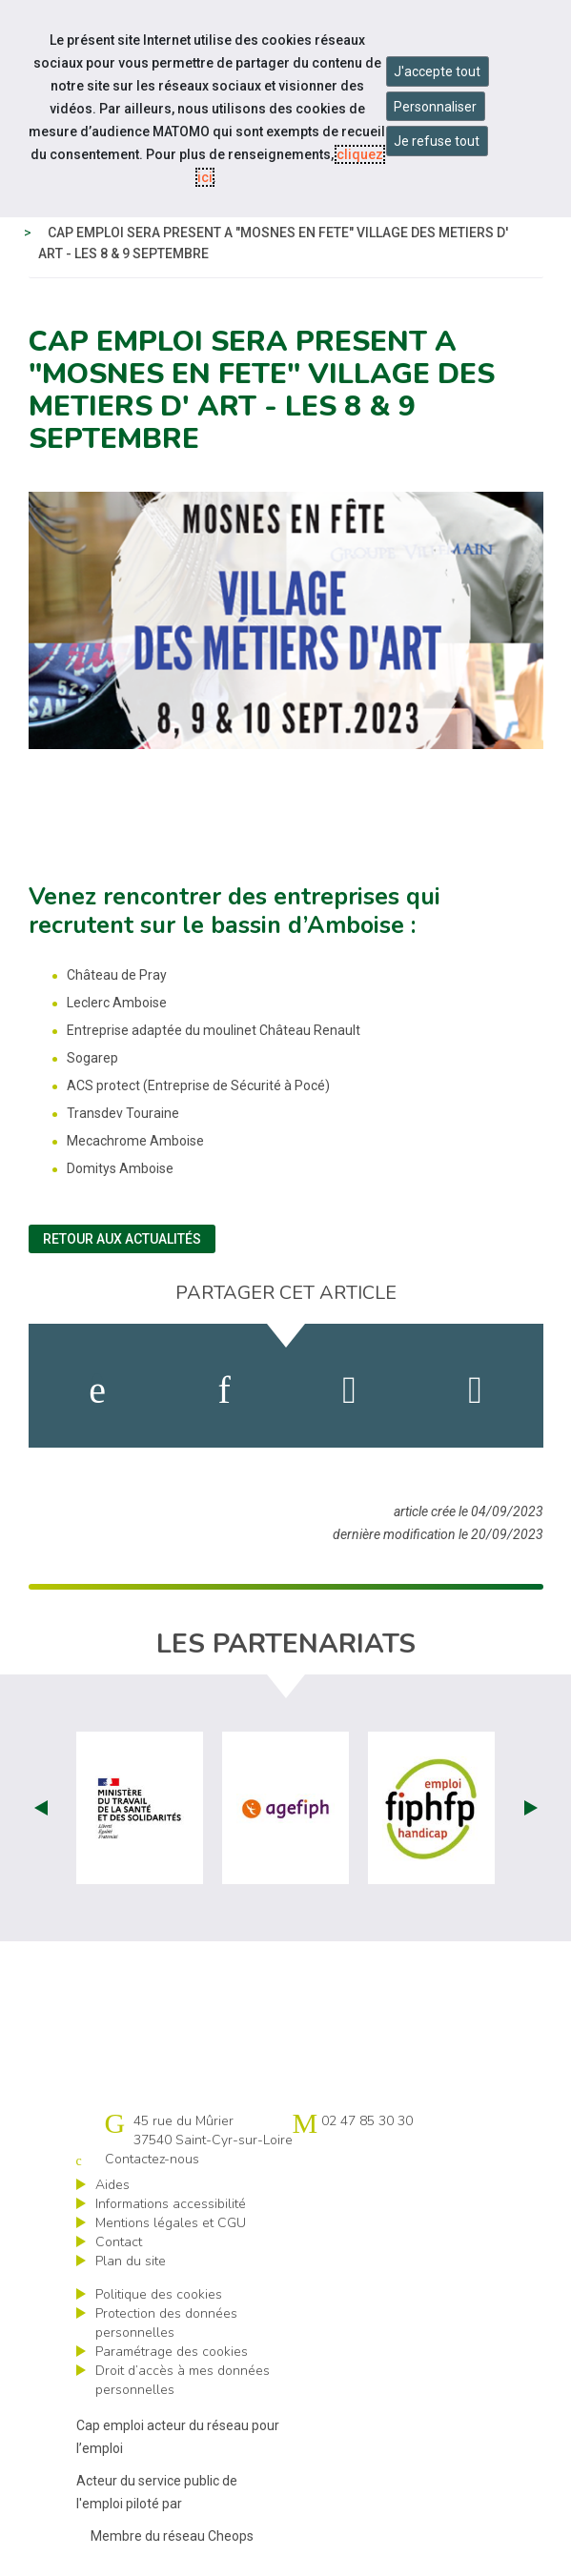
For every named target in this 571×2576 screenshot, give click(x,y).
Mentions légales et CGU (170, 2223)
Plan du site (130, 2261)
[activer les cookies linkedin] (223, 1390)
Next (531, 1808)
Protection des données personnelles (166, 2323)
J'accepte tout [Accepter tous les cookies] (437, 71)
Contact (118, 2242)
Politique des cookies (158, 2294)
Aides (112, 2185)
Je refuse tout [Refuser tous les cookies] (436, 141)
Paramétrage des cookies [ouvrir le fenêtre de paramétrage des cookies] (171, 2352)
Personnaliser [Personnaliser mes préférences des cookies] (435, 106)
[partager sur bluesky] (475, 1390)
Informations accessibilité (170, 2204)
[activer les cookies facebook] (97, 1390)
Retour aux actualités (122, 1239)
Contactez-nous (152, 2159)
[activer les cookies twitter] (349, 1390)
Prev (41, 1808)
